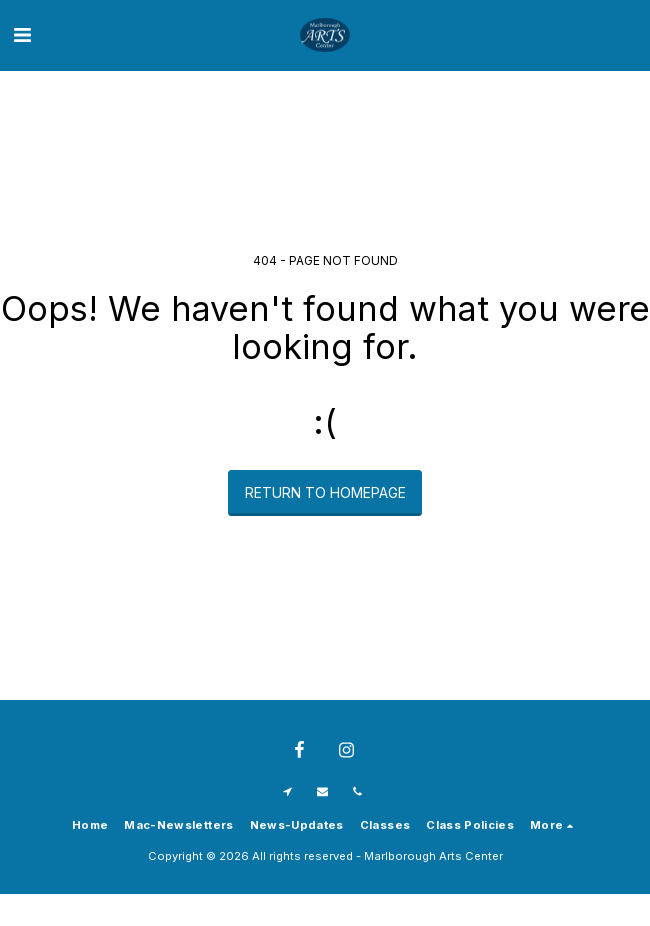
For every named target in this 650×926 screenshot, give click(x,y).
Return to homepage (325, 492)
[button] (22, 35)
